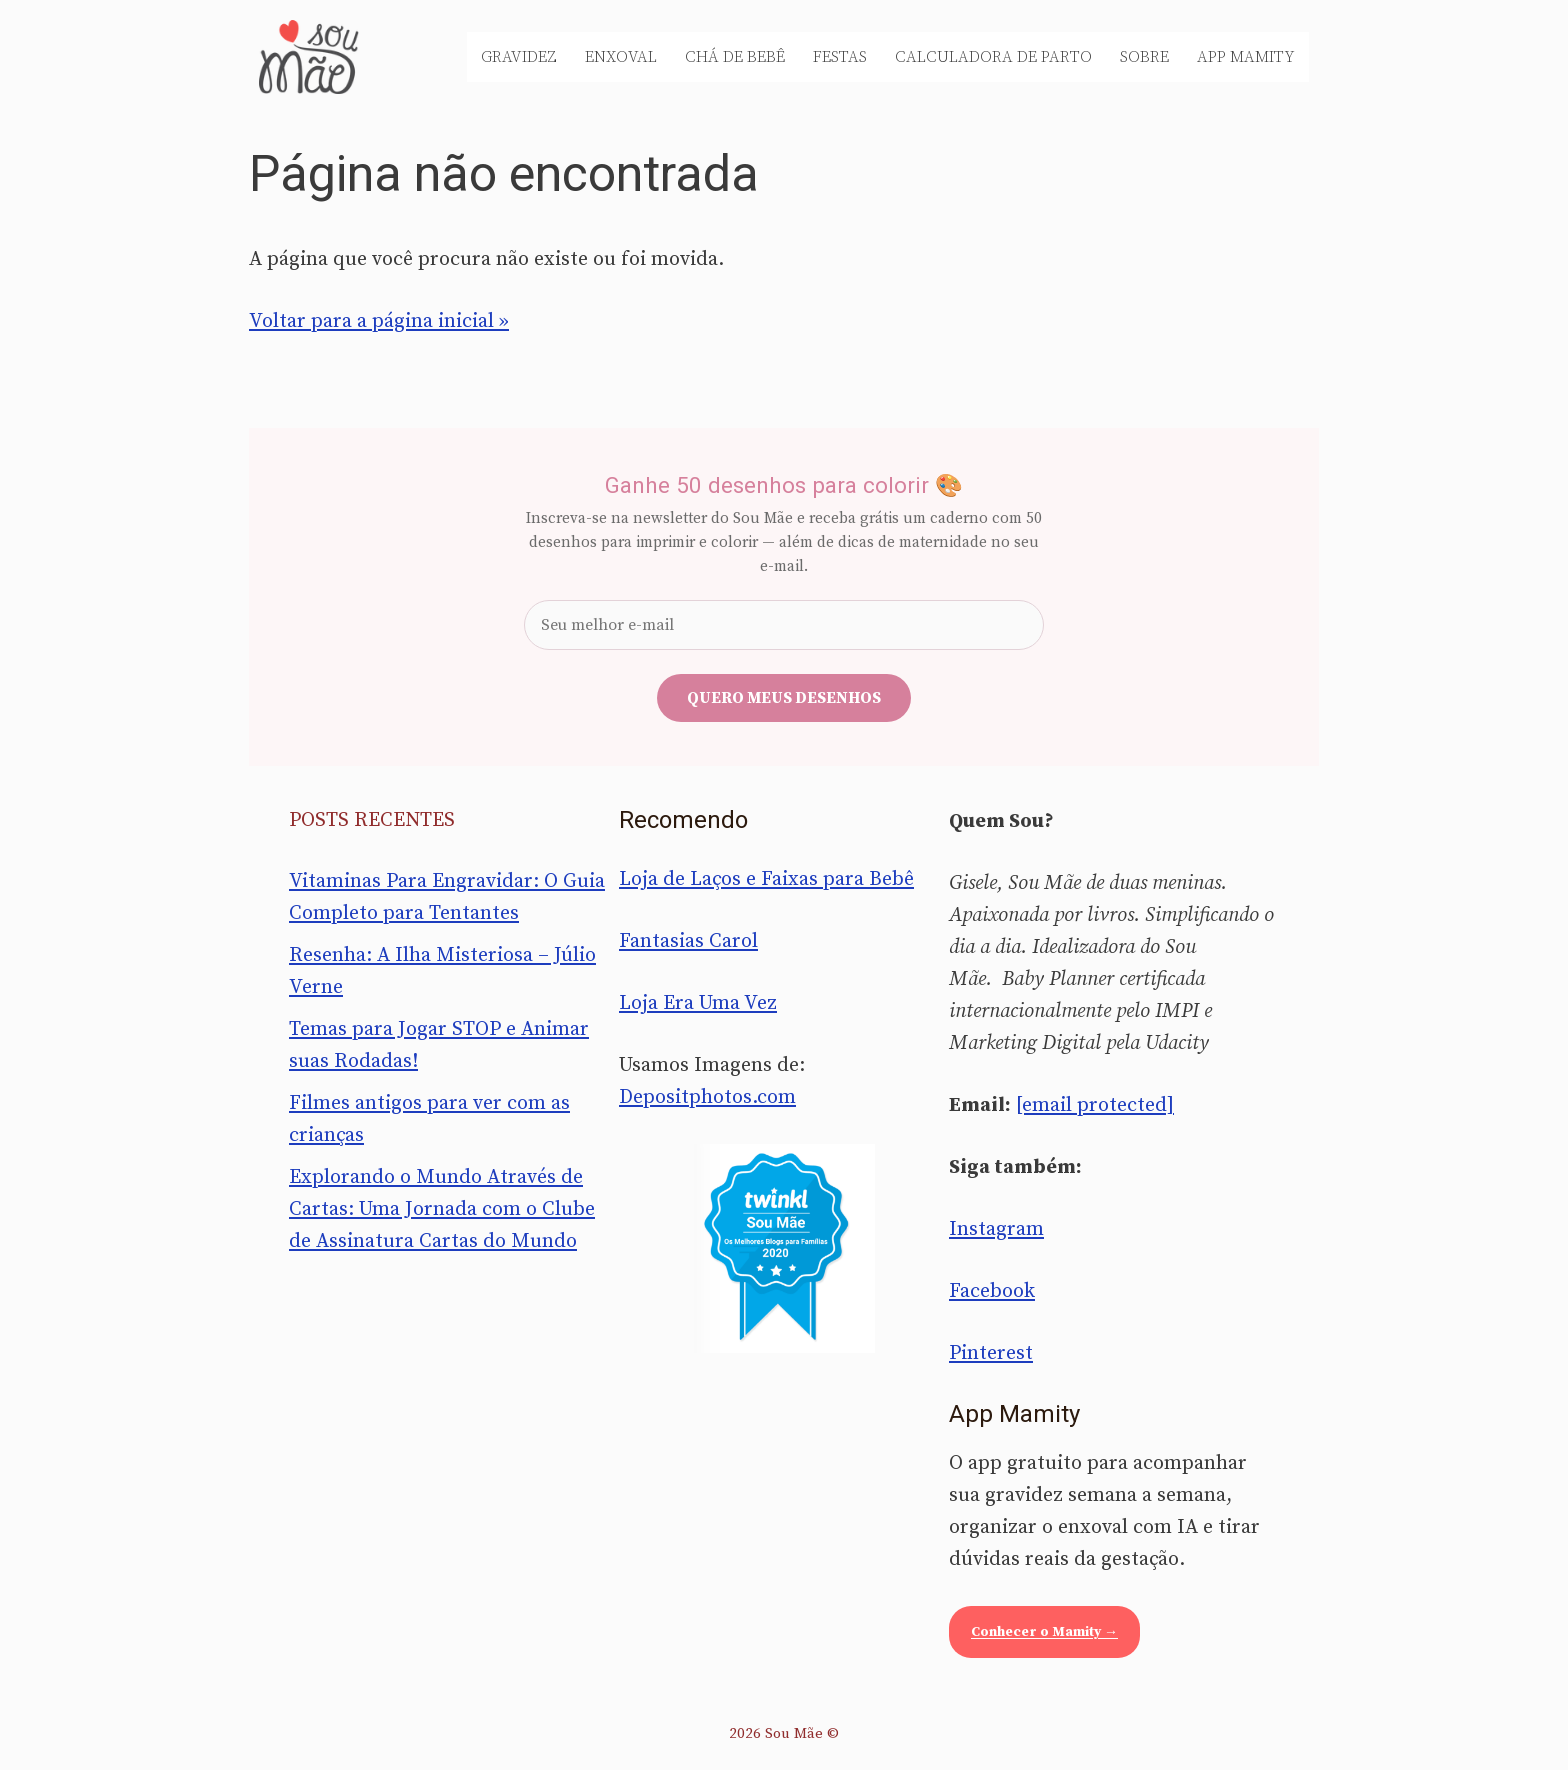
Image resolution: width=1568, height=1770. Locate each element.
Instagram (996, 1229)
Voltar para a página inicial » (379, 321)
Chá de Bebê (735, 57)
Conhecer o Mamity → (1044, 1632)
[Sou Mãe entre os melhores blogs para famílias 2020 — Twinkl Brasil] (784, 1248)
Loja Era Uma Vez (698, 1003)
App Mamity (1246, 57)
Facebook (992, 1291)
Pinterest (991, 1353)
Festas (840, 57)
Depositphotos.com (707, 1097)
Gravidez (519, 57)
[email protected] (1095, 1105)
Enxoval (621, 57)
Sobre (1144, 57)
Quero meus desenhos (784, 698)
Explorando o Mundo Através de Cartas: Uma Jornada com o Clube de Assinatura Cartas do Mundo (442, 1209)
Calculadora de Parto (993, 57)
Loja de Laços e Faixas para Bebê (766, 879)
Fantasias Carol (688, 941)
